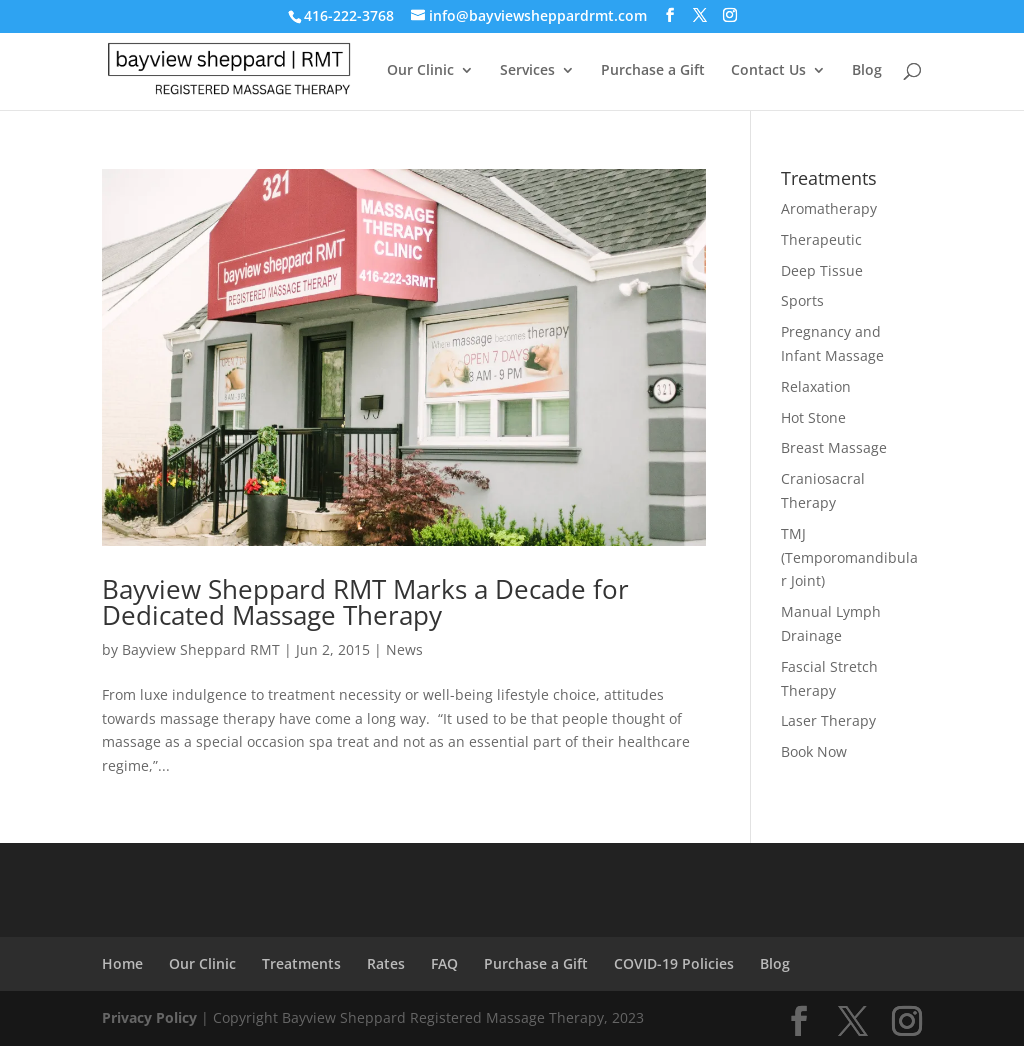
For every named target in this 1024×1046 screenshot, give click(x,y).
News (404, 649)
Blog (867, 71)
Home (122, 963)
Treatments (301, 963)
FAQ (444, 963)
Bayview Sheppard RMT (201, 649)
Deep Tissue (822, 270)
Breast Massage (834, 447)
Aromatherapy (829, 208)
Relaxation (816, 386)
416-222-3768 (349, 15)
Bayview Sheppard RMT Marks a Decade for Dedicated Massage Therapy (365, 602)
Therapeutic (821, 239)
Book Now (814, 751)
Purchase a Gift (653, 71)
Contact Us (768, 71)
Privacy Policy (149, 1017)
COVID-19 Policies (674, 963)
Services (527, 71)
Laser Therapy (828, 720)
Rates (386, 963)
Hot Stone (813, 417)
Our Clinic (420, 71)
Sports (802, 300)
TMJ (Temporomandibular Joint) (849, 557)
